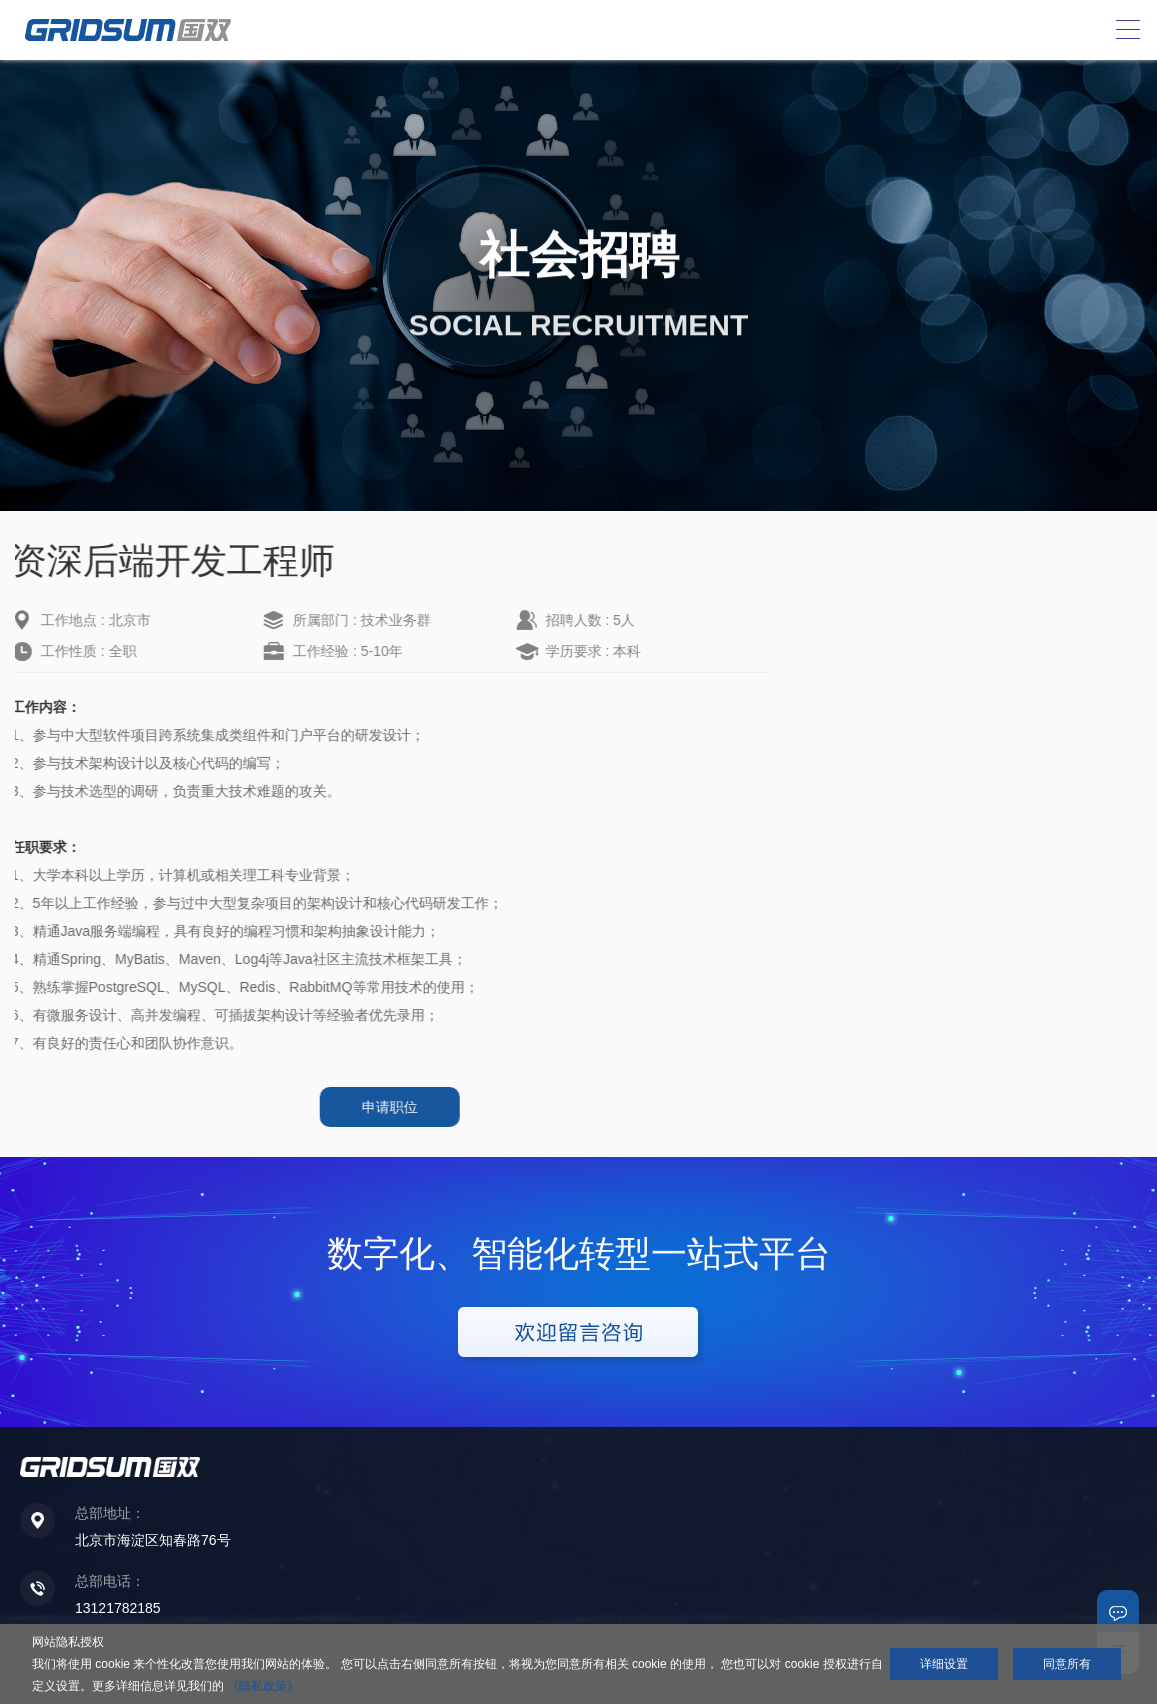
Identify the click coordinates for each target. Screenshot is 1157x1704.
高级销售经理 (883, 638)
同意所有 (1067, 1664)
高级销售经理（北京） (911, 607)
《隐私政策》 (263, 1686)
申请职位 (364, 1107)
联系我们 (1118, 1611)
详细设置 (944, 1664)
